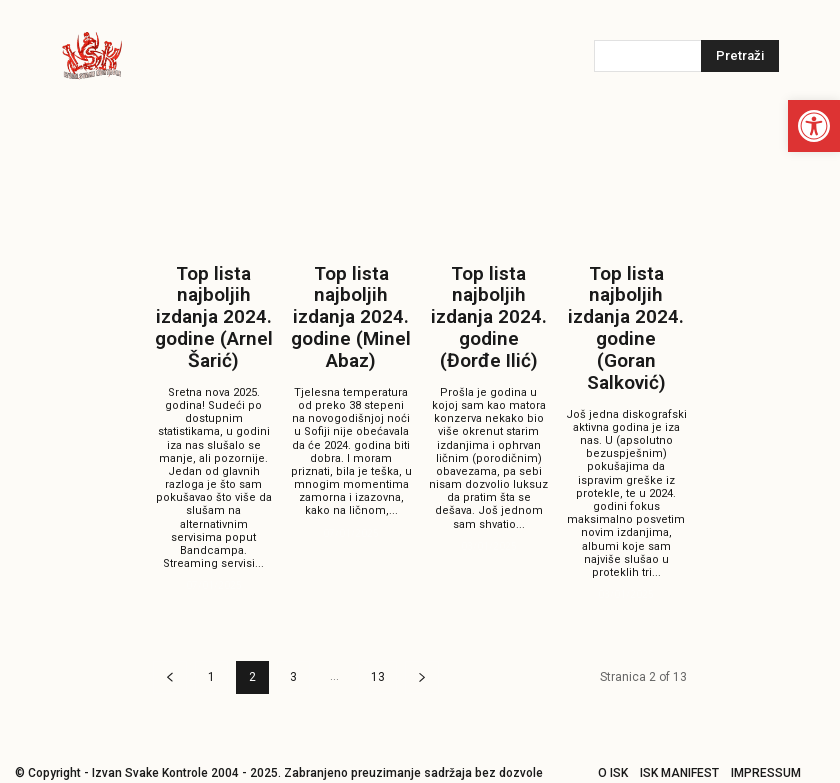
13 (378, 634)
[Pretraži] (740, 56)
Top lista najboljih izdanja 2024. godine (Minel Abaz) (351, 298)
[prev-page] (170, 634)
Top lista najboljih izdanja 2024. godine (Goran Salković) (626, 306)
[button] (814, 126)
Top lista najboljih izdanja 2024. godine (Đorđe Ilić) (488, 298)
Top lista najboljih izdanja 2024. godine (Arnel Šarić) (213, 298)
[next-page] (422, 634)
